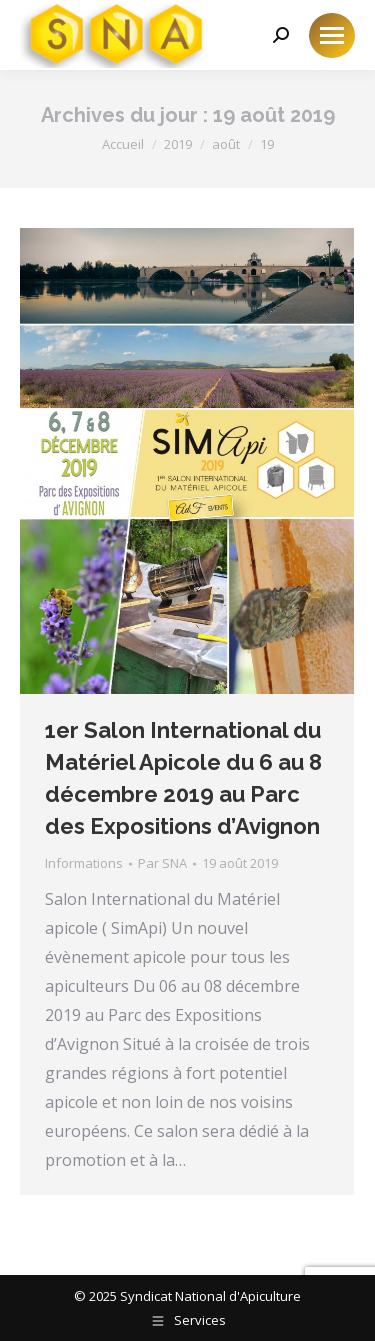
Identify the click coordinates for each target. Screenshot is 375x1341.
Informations (84, 863)
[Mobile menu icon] (332, 35)
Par (162, 863)
